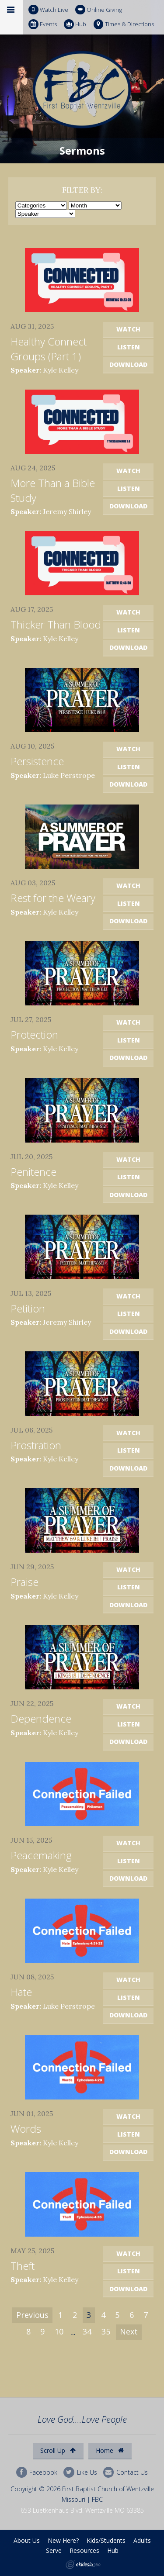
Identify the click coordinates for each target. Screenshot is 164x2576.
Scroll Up (58, 2450)
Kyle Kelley (60, 370)
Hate (21, 1992)
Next (129, 2331)
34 (87, 2331)
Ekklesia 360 (83, 2564)
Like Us (80, 2472)
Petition (27, 1308)
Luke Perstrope (69, 775)
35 (105, 2331)
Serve (54, 2550)
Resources (84, 2550)
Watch (128, 329)
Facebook (36, 2472)
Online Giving (98, 10)
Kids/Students (106, 2540)
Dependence (40, 1718)
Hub (75, 24)
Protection (34, 1034)
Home (110, 2450)
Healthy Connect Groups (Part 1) (48, 348)
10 (59, 2331)
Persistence (37, 761)
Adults (142, 2540)
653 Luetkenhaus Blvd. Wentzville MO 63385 (82, 2510)
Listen (128, 347)
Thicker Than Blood (55, 624)
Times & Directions (124, 24)
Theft (22, 2265)
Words (25, 2128)
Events (42, 24)
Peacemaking (41, 1855)
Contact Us (125, 2472)
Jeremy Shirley (67, 511)
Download (128, 364)
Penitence (33, 1171)
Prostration (35, 1445)
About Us (27, 2540)
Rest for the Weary (52, 898)
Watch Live (48, 10)
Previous (32, 2315)
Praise (24, 1582)
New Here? (63, 2540)
